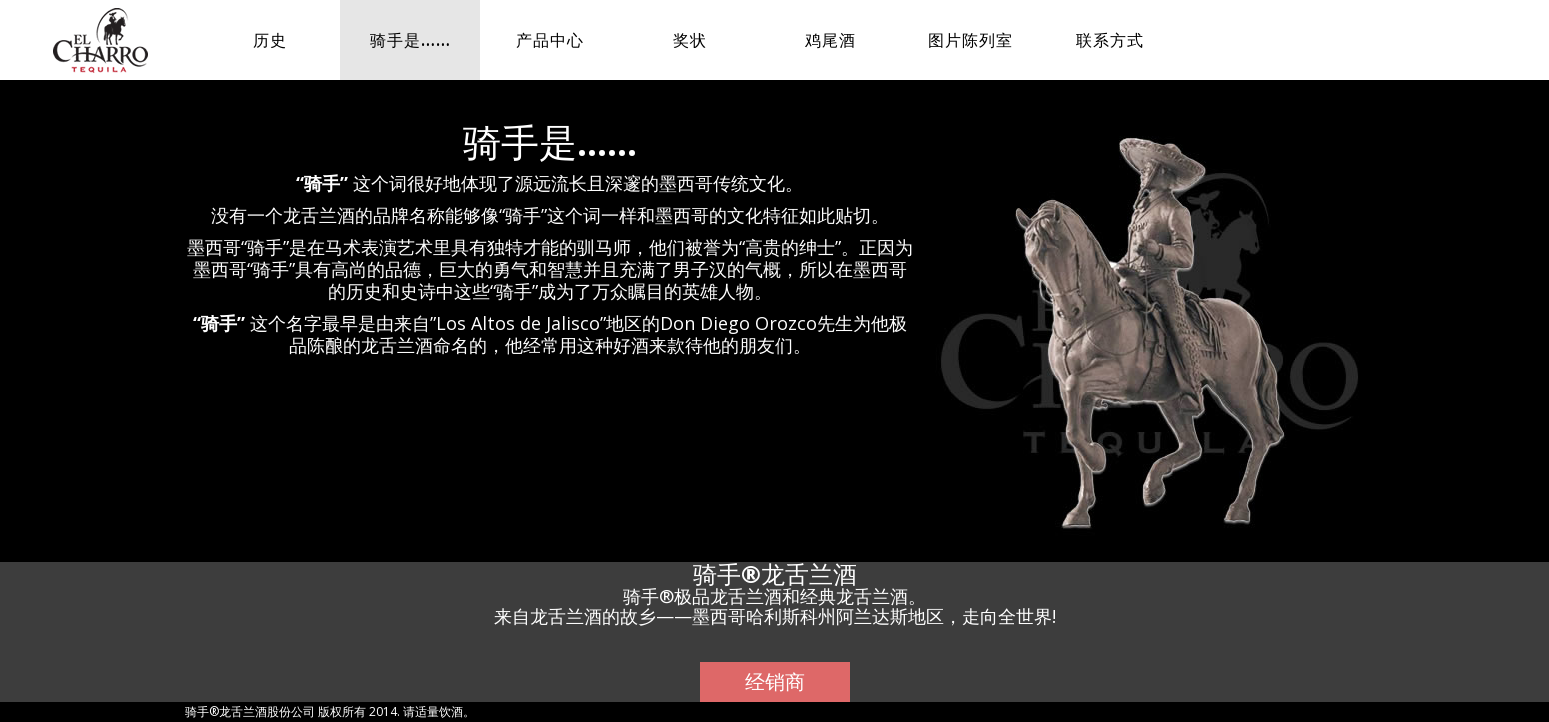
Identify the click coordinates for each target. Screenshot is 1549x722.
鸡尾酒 (830, 40)
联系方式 (1110, 40)
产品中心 (550, 40)
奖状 (690, 40)
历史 (270, 40)
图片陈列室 (970, 40)
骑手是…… (410, 40)
